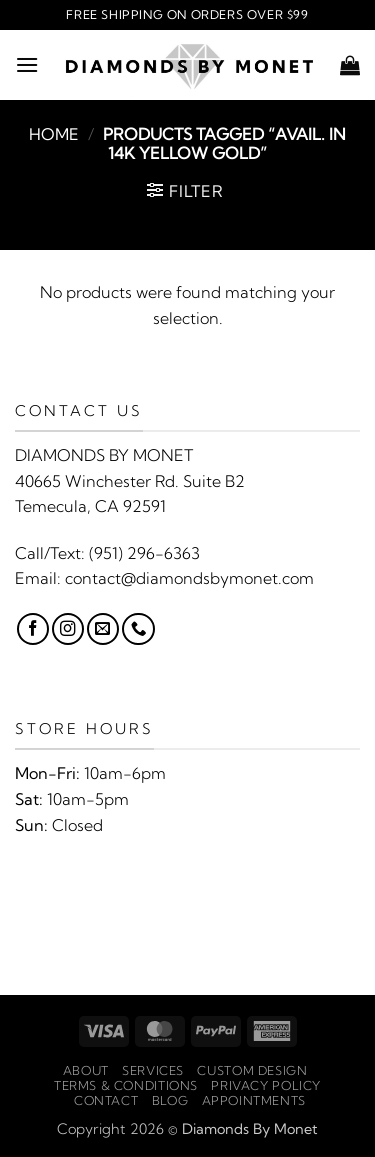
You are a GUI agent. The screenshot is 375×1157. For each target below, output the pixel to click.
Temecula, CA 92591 (90, 506)
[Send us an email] (103, 629)
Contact (106, 1100)
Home (54, 134)
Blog (170, 1100)
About (86, 1070)
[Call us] (138, 629)
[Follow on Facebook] (33, 629)
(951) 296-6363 (144, 553)
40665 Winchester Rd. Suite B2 (130, 481)
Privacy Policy (266, 1085)
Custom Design (252, 1070)
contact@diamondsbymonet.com (189, 578)
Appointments (254, 1100)
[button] (27, 64)
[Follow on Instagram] (68, 629)
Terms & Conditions (126, 1085)
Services (153, 1070)
